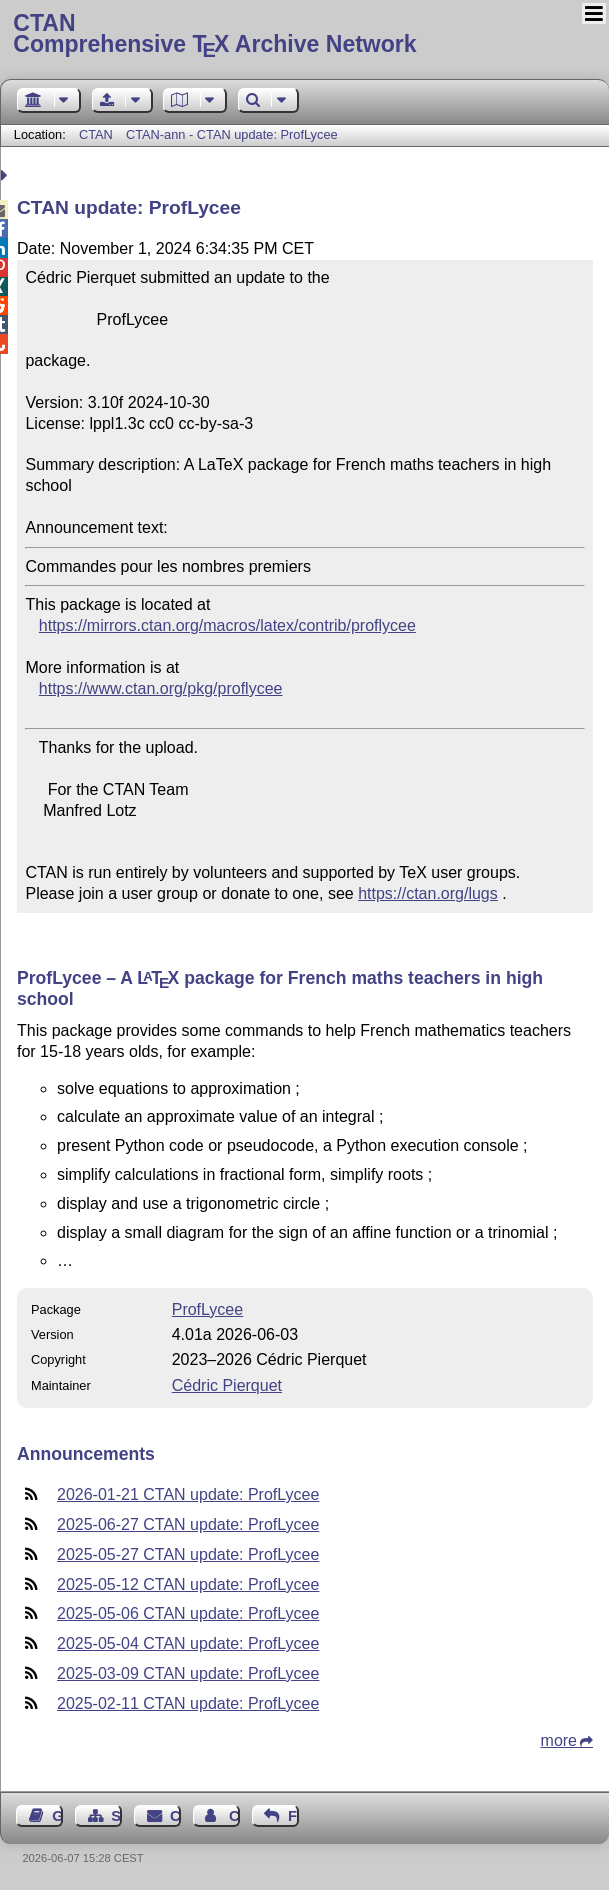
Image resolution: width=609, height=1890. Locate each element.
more (559, 1740)
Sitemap (116, 1816)
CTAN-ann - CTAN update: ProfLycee (232, 134)
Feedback (293, 1816)
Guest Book (57, 1816)
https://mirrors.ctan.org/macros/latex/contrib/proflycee (227, 625)
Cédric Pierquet (227, 1385)
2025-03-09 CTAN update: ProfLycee (188, 1673)
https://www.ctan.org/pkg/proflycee (161, 688)
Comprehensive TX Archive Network (304, 35)
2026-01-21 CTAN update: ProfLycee (188, 1494)
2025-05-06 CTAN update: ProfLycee (188, 1613)
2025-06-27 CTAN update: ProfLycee (188, 1524)
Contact (175, 1816)
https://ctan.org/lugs (428, 893)
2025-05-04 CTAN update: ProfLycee (188, 1643)
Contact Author (234, 1816)
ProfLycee (207, 1309)
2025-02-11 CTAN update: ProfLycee (188, 1703)
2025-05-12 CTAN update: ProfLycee (188, 1584)
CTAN (96, 134)
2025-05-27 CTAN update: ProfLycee (188, 1554)
